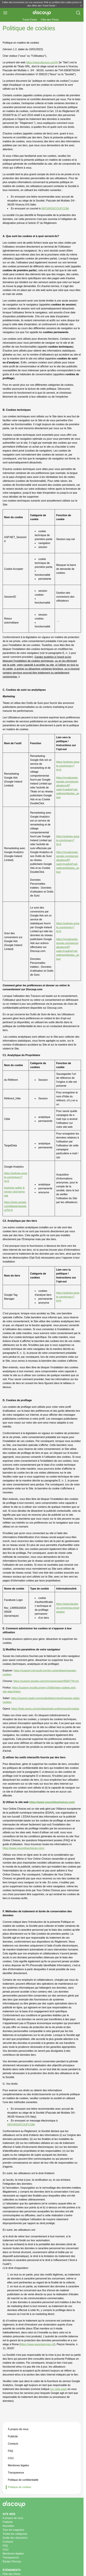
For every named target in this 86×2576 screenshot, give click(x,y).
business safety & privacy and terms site (14, 1191)
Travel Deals (29, 19)
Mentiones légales (18, 2465)
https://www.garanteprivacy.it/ (37, 2344)
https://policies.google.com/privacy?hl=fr (67, 765)
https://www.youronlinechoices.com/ (52, 1802)
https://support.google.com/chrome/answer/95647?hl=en (46, 1681)
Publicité (13, 2436)
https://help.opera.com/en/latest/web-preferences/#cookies (45, 1708)
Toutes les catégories (15, 2533)
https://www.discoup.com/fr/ (42, 62)
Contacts (13, 2443)
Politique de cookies (19, 2487)
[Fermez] (81, 5)
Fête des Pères (50, 19)
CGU (11, 2458)
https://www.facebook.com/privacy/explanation (67, 1608)
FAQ (10, 2451)
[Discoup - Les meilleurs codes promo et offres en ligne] (42, 12)
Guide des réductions (15, 2537)
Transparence (16, 2472)
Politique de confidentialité (23, 2479)
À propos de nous (18, 2429)
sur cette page (58, 2389)
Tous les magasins (13, 2529)
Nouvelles (8, 2526)
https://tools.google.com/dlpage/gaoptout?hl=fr (15, 1206)
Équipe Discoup (12, 2561)
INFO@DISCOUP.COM (55, 208)
